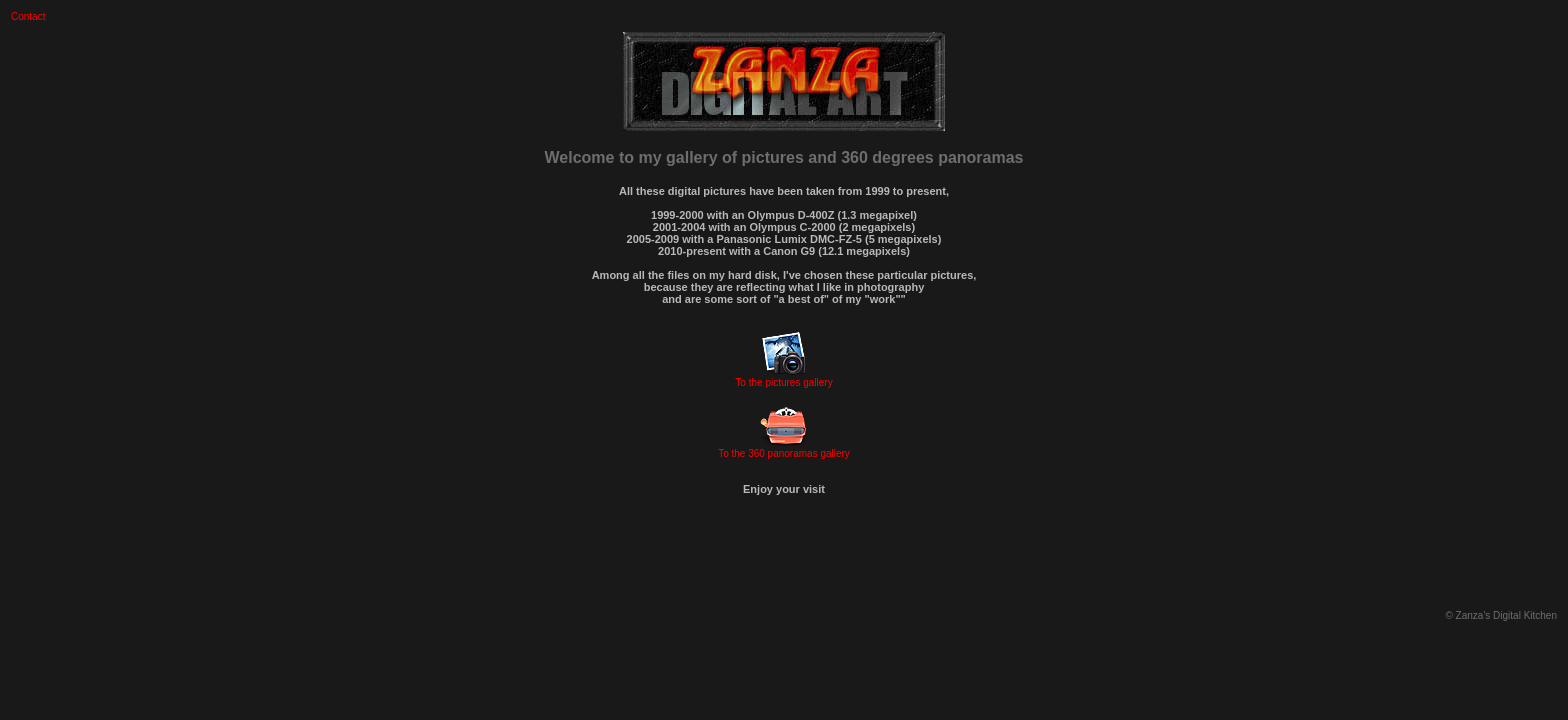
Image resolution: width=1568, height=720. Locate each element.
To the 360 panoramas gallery (784, 453)
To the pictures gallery (783, 382)
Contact (28, 16)
